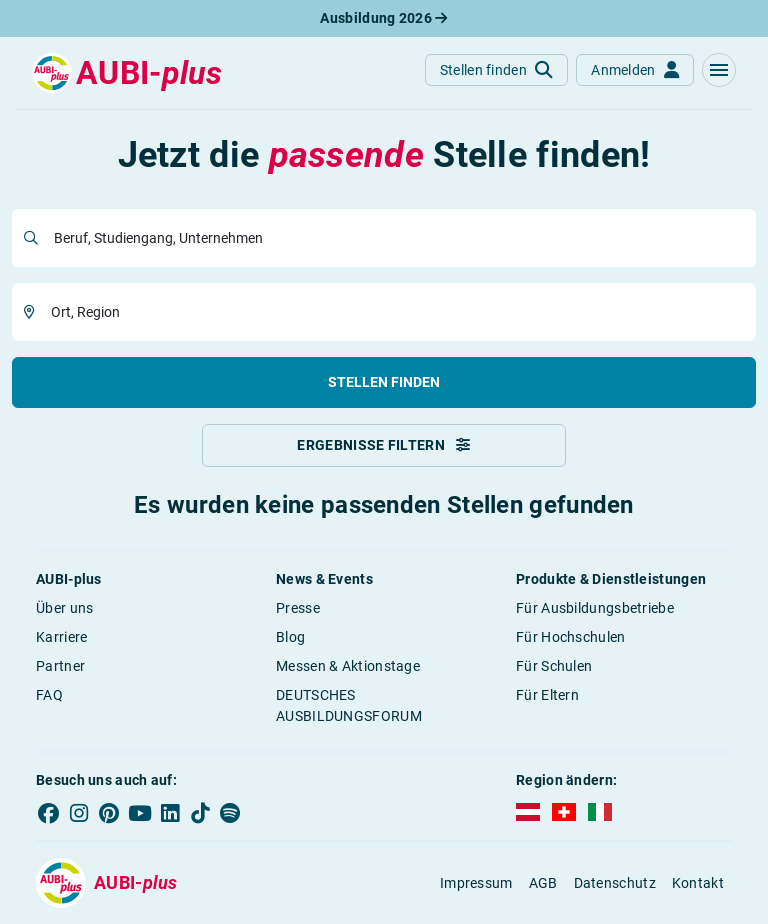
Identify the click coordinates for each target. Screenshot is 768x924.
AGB (543, 883)
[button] (719, 70)
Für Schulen (554, 666)
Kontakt (698, 883)
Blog (290, 637)
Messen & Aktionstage (348, 666)
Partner (60, 666)
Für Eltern (547, 695)
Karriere (61, 637)
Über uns (64, 608)
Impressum (476, 883)
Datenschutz (615, 883)
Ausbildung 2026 (383, 18)
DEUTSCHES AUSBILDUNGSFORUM (349, 705)
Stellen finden (384, 382)
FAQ (49, 695)
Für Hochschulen (571, 637)
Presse (298, 608)
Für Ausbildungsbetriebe (595, 608)
